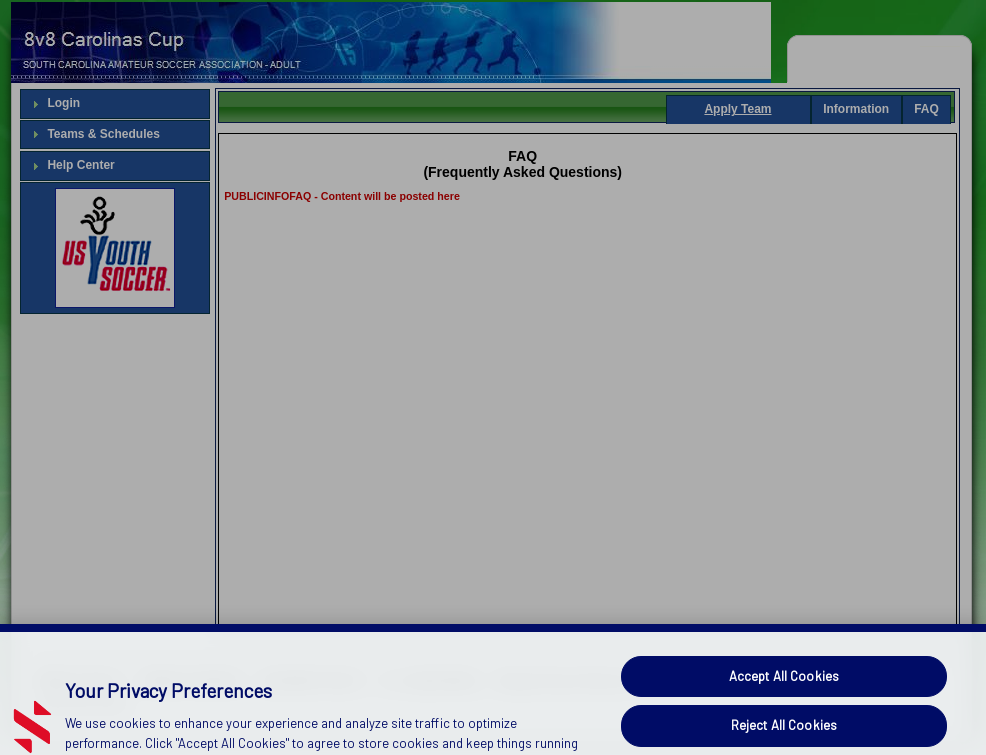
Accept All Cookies (784, 688)
